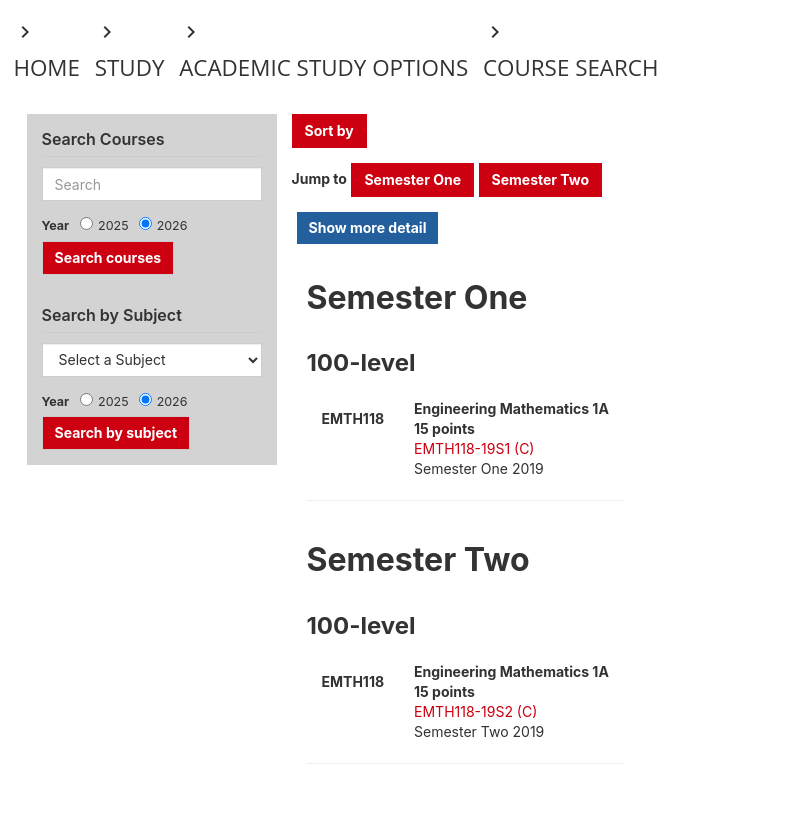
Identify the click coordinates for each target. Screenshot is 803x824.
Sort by (329, 130)
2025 (113, 225)
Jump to (319, 178)
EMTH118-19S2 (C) (475, 711)
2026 (172, 225)
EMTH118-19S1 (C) (474, 448)
